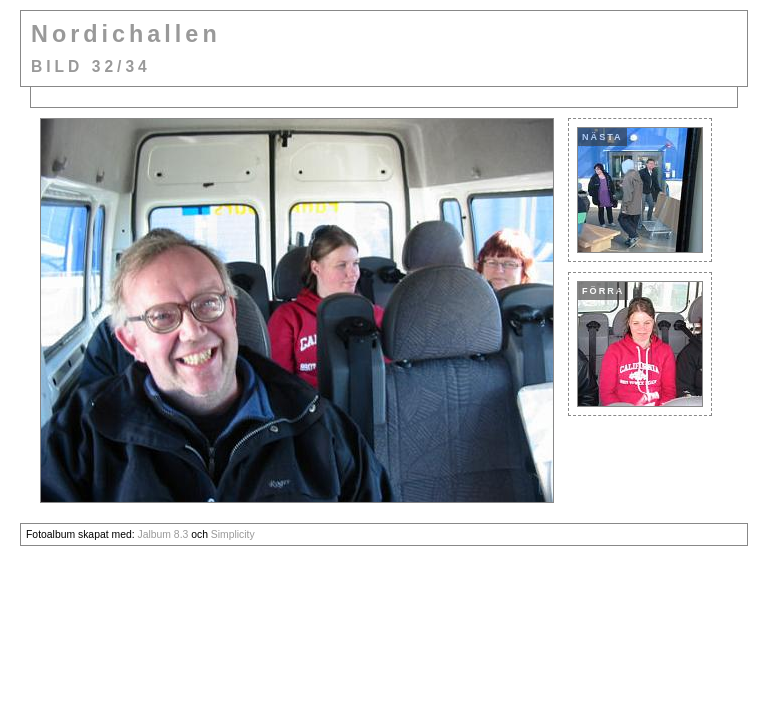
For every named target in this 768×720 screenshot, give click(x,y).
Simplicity (233, 534)
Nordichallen (126, 34)
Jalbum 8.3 (162, 534)
